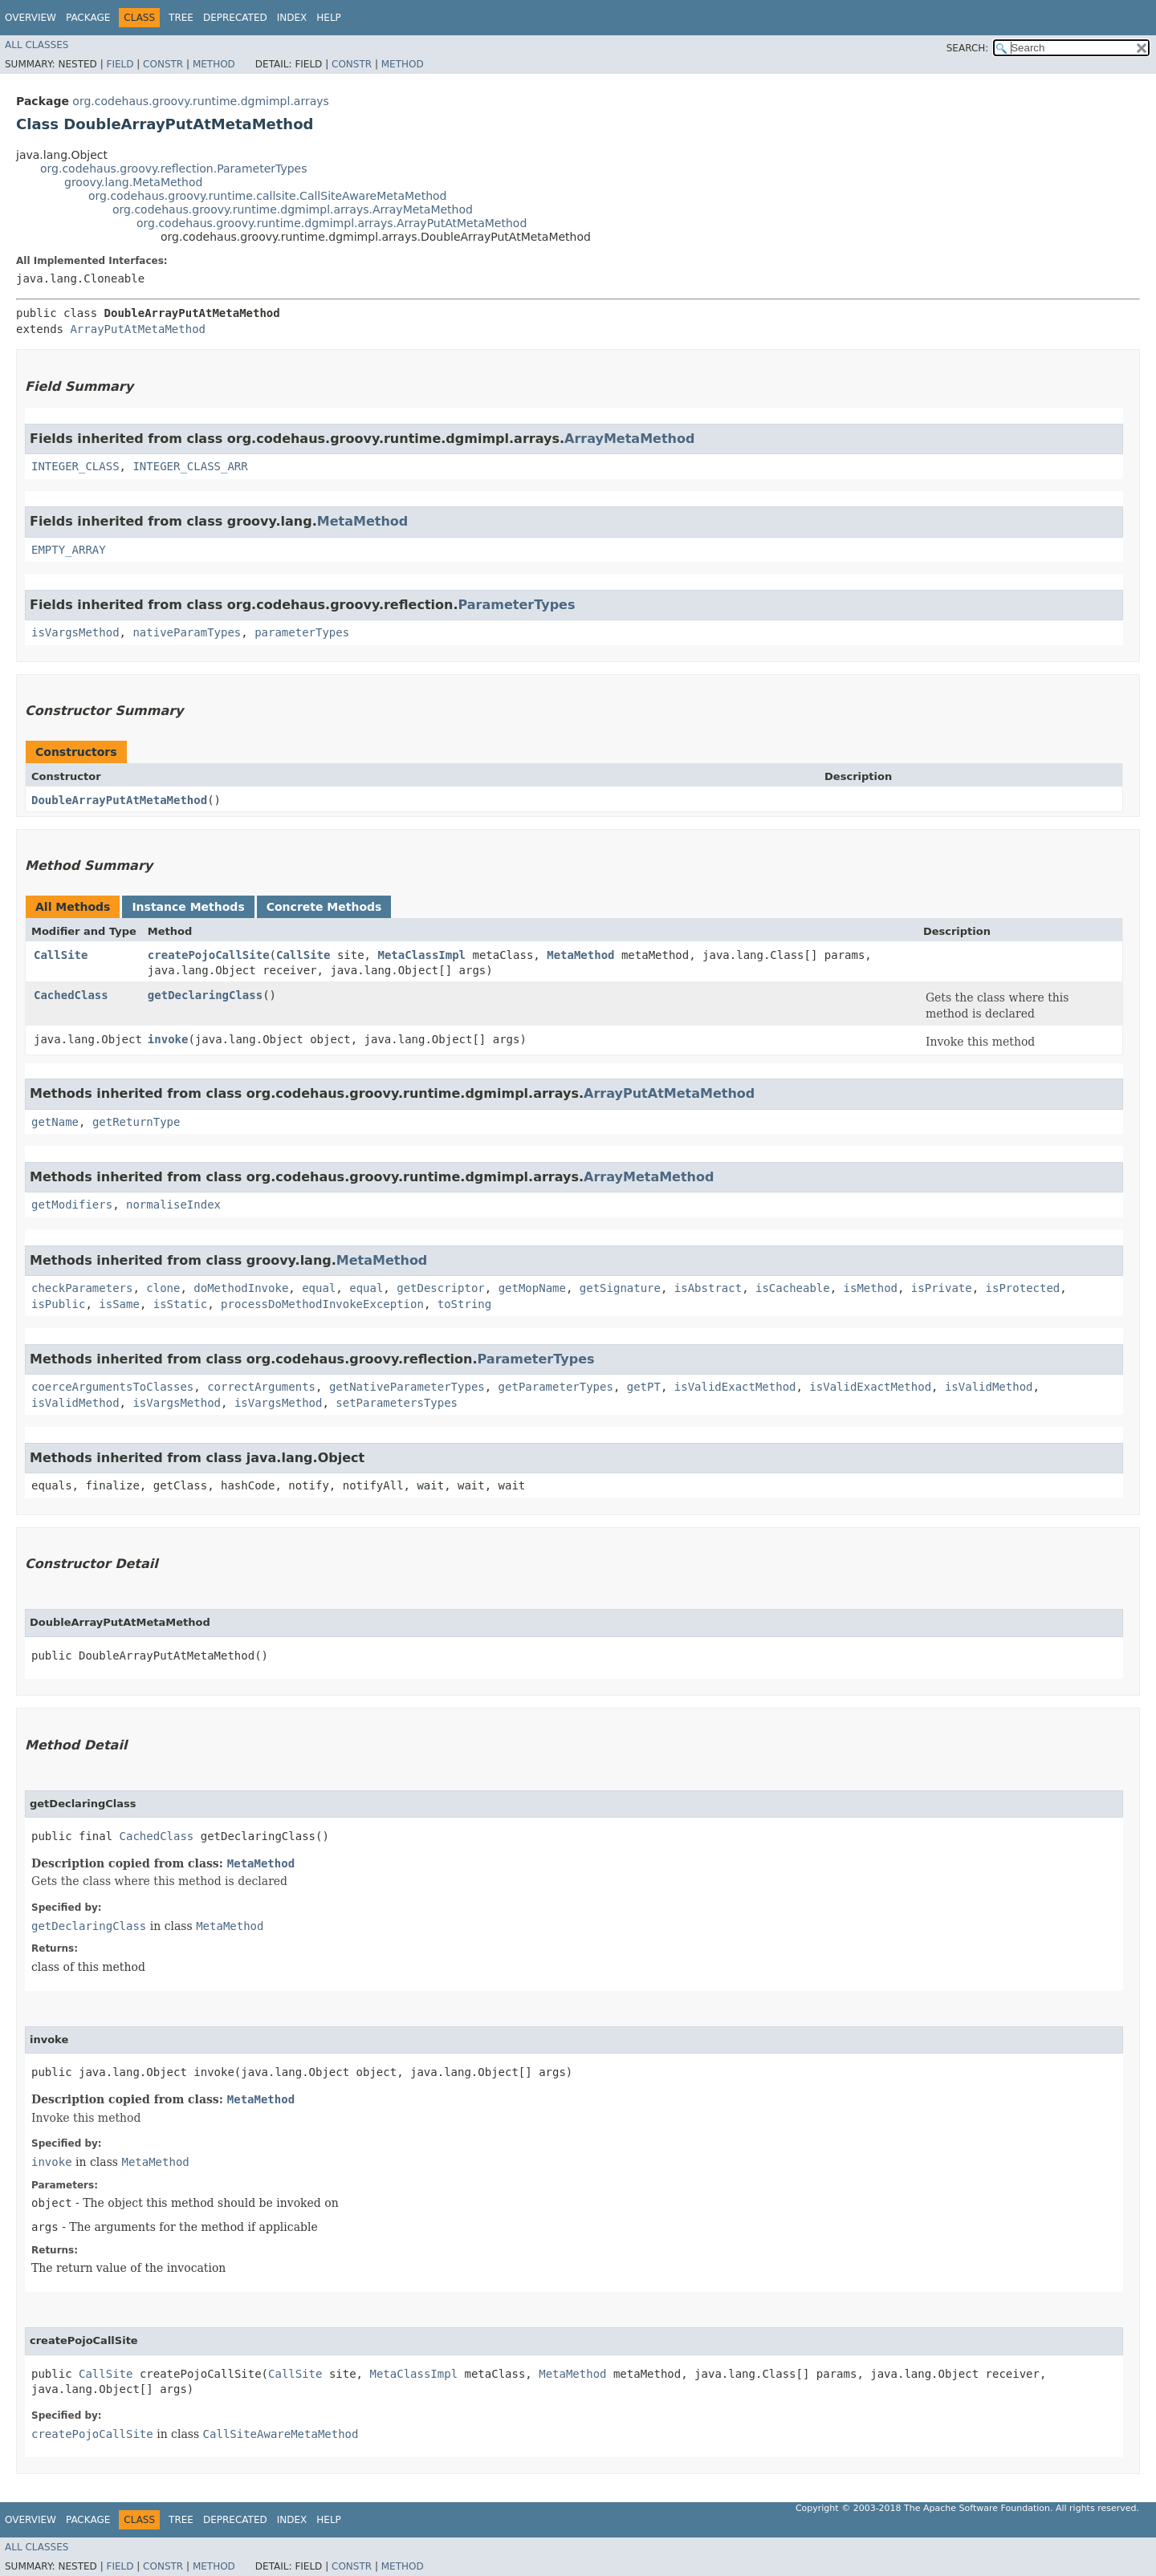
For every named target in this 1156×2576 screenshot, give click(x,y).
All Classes (36, 45)
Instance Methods (188, 906)
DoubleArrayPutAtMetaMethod (119, 800)
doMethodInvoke (240, 1288)
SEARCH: (967, 48)
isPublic (58, 1304)
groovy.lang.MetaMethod (133, 182)
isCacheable (792, 1288)
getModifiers (71, 1204)
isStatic (180, 1304)
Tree (181, 17)
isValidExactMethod (735, 1386)
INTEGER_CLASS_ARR (189, 466)
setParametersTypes (397, 1402)
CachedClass (71, 995)
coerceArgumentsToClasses (112, 1386)
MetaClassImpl (421, 955)
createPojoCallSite (209, 955)
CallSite (61, 955)
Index (292, 17)
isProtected (1023, 1288)
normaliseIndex (173, 1204)
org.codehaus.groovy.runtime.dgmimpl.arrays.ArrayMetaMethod (292, 209)
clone (163, 1288)
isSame (119, 1304)
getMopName (532, 1288)
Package (88, 17)
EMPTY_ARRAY (68, 549)
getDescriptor (441, 1288)
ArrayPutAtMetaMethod (138, 329)
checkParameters (81, 1288)
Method (214, 64)
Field (119, 64)
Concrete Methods (324, 906)
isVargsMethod (75, 632)
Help (328, 17)
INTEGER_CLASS (75, 466)
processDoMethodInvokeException (322, 1304)
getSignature (620, 1288)
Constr (163, 64)
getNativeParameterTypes (407, 1386)
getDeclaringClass (205, 995)
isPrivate (941, 1288)
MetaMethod (362, 521)
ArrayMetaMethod (629, 438)
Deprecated (235, 17)
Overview (30, 17)
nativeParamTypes (186, 632)
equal (319, 1288)
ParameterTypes (516, 604)
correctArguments (261, 1386)
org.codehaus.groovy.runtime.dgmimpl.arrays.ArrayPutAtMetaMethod (331, 223)
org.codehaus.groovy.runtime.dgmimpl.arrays (200, 101)
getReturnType (136, 1121)
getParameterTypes (556, 1386)
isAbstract (708, 1288)
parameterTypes (301, 632)
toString (464, 1304)
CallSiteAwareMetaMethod (281, 2434)
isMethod (871, 1288)
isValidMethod (989, 1386)
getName (55, 1121)
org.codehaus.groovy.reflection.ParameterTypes (173, 168)
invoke (168, 1039)
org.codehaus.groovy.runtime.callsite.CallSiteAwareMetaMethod (267, 195)
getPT (644, 1386)
